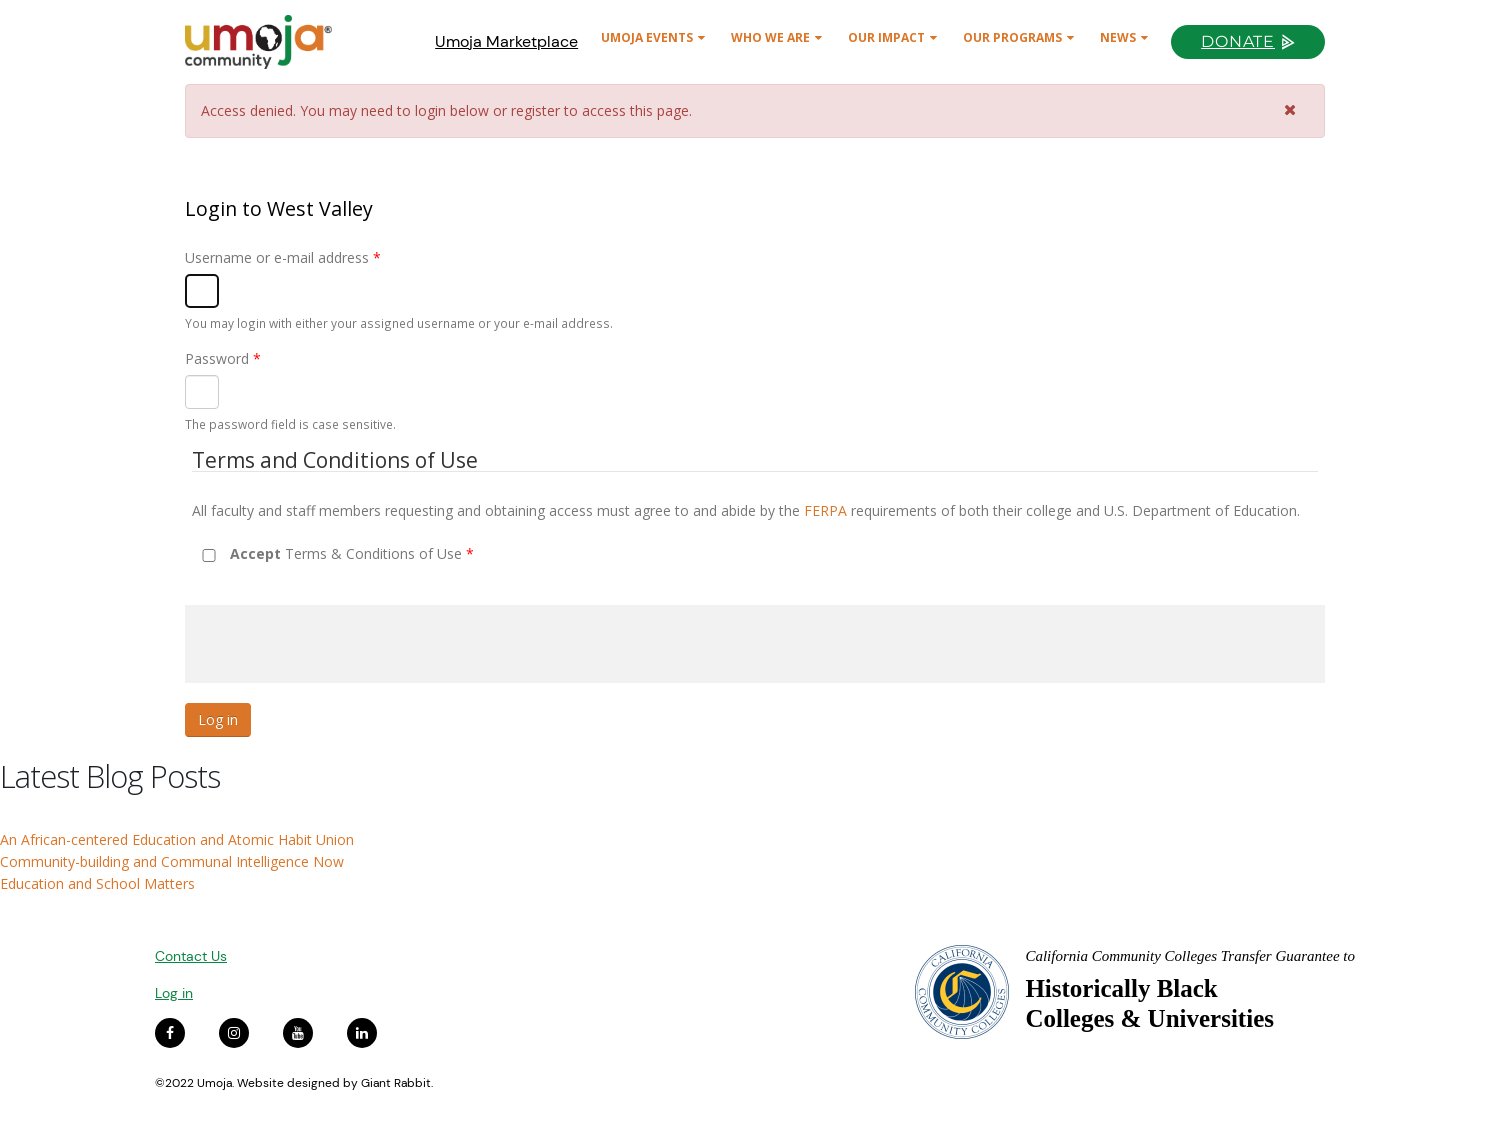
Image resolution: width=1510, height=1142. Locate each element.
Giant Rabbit (396, 1083)
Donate (1238, 41)
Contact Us (191, 956)
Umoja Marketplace (506, 41)
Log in (174, 993)
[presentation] (337, 644)
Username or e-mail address (283, 257)
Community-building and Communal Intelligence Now (172, 861)
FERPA (825, 510)
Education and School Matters (97, 883)
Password (223, 358)
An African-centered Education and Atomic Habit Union (177, 839)
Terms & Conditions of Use (352, 553)
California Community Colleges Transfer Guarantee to (1190, 956)
